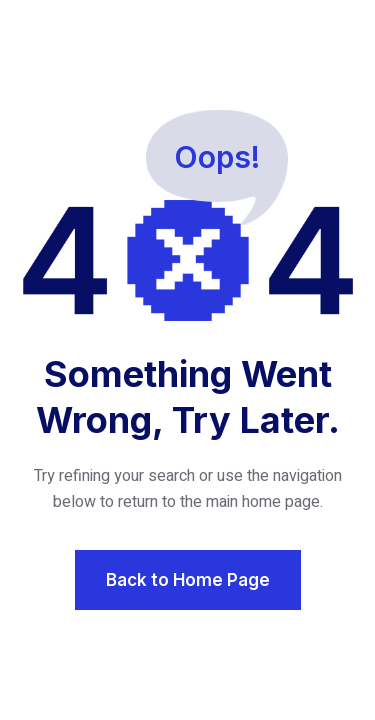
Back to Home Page (188, 580)
